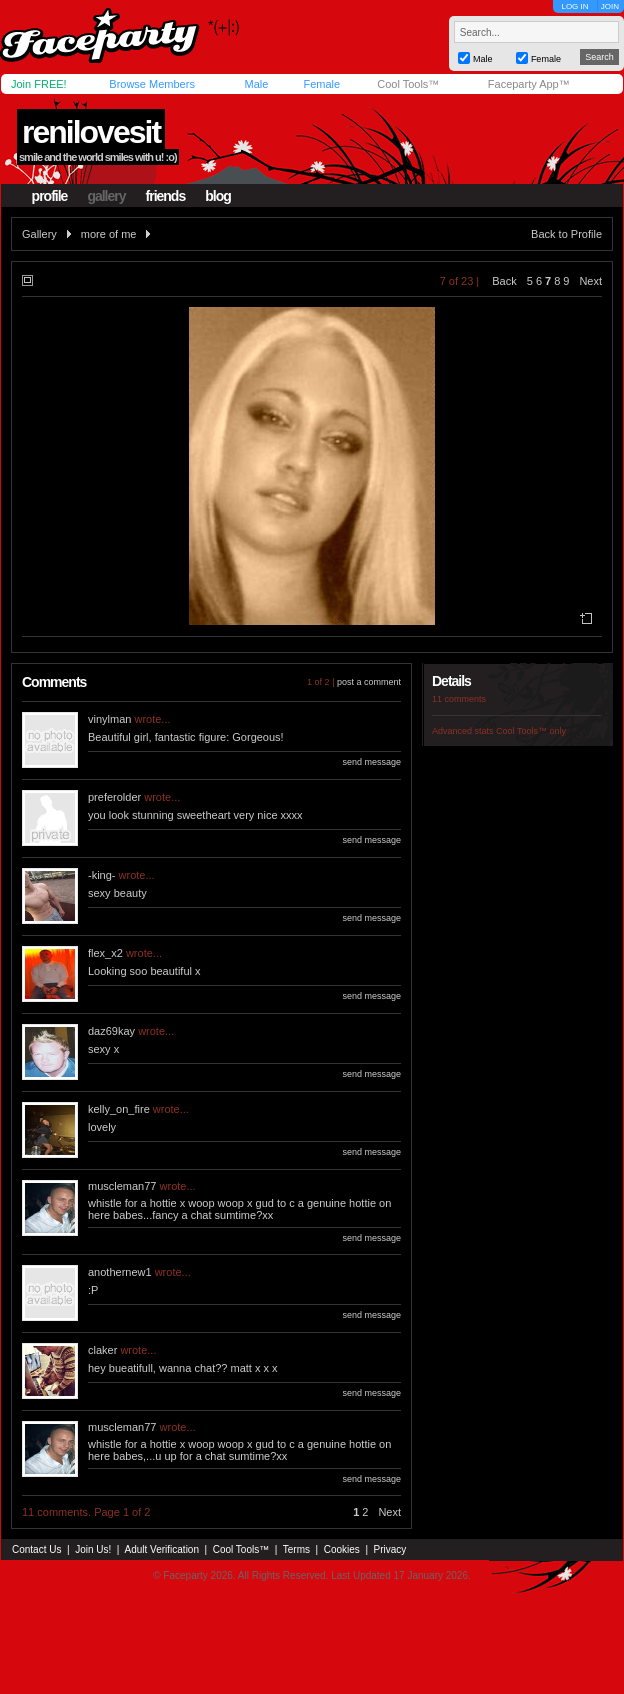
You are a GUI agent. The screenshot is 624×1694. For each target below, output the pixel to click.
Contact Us (36, 1549)
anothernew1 (120, 1272)
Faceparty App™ (529, 84)
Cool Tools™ (408, 84)
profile (50, 196)
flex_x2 (105, 953)
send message (371, 762)
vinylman (109, 719)
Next (590, 281)
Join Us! (93, 1549)
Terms (296, 1549)
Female (321, 84)
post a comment (369, 682)
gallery (106, 196)
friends (166, 196)
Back (504, 281)
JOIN (610, 6)
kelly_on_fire (119, 1109)
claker (102, 1350)
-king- (102, 875)
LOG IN (574, 6)
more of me (109, 234)
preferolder (114, 797)
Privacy (390, 1549)
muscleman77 (122, 1186)
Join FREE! (39, 84)
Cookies (342, 1549)
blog (218, 196)
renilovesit (91, 132)
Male (256, 84)
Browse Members (152, 84)
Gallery (39, 234)
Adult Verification (161, 1549)
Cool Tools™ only (531, 731)
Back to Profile (566, 234)
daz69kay (111, 1031)
